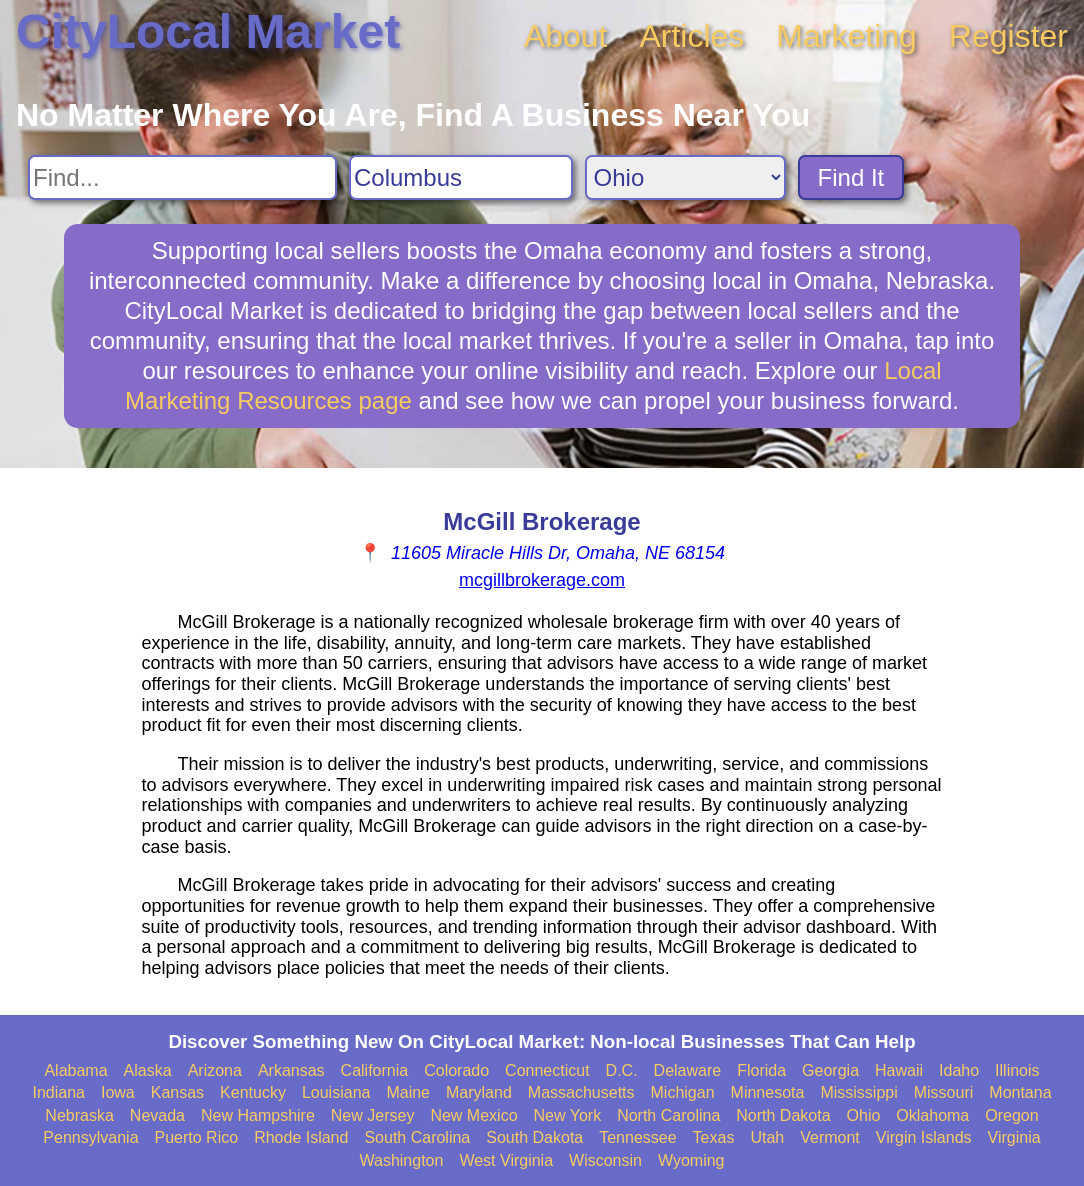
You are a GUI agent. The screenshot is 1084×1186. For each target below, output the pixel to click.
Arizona (215, 1070)
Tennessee (637, 1137)
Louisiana (336, 1092)
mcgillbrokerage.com (542, 580)
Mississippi (858, 1092)
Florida (761, 1070)
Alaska (148, 1070)
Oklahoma (932, 1115)
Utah (767, 1137)
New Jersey (373, 1115)
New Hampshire (258, 1115)
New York (568, 1115)
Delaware (688, 1070)
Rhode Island (301, 1137)
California (375, 1070)
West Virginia (506, 1160)
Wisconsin (605, 1160)
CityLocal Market (208, 31)
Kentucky (253, 1092)
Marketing (846, 36)
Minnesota (768, 1092)
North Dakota (783, 1115)
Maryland (479, 1092)
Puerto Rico (197, 1137)
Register (1008, 36)
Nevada (157, 1115)
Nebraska (79, 1115)
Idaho (959, 1070)
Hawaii (899, 1070)
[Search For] (182, 177)
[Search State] (685, 177)
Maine (408, 1092)
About (566, 36)
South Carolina (417, 1137)
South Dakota (534, 1137)
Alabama (75, 1070)
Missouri (944, 1092)
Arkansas (291, 1070)
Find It (851, 177)
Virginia (1014, 1137)
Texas (714, 1137)
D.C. (622, 1070)
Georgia (830, 1070)
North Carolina (668, 1115)
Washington (401, 1160)
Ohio (864, 1115)
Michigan (683, 1092)
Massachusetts (581, 1092)
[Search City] (461, 177)
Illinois (1017, 1070)
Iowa (118, 1092)
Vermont (830, 1137)
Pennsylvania (90, 1137)
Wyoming (691, 1160)
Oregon (1011, 1115)
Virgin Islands (924, 1137)
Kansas (177, 1092)
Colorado (456, 1070)
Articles (691, 36)
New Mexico (473, 1115)
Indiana (58, 1092)
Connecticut (547, 1070)
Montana (1020, 1092)
